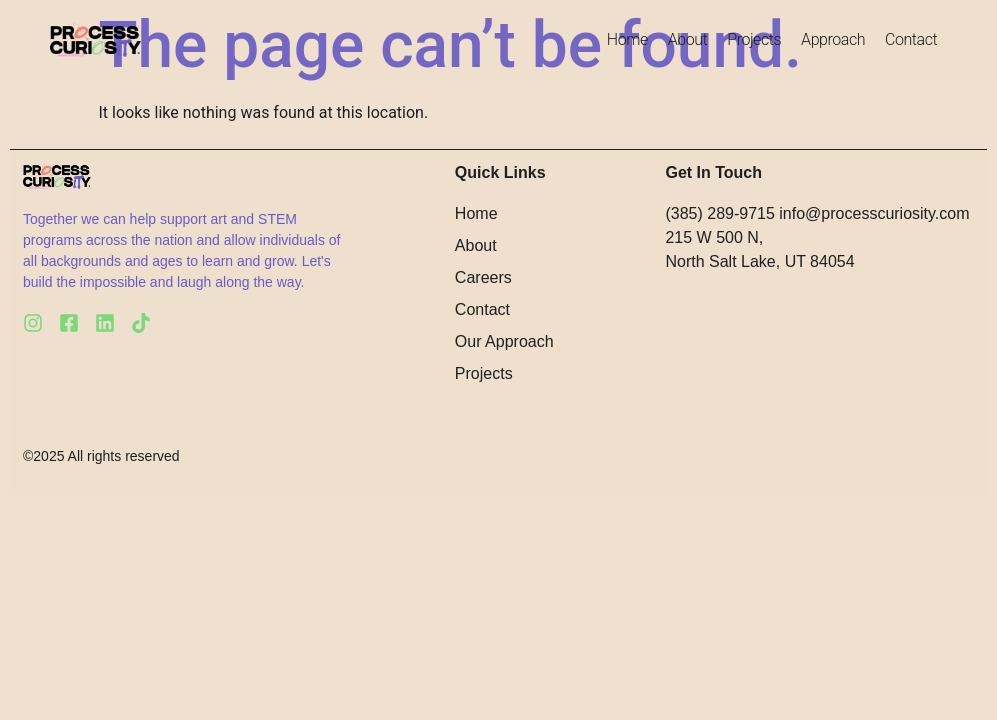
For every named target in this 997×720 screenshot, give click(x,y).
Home (627, 39)
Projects (754, 39)
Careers (483, 277)
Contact (911, 39)
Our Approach (504, 341)
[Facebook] (69, 323)
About (688, 39)
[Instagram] (33, 323)
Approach (833, 39)
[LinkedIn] (105, 323)
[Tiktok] (141, 323)
